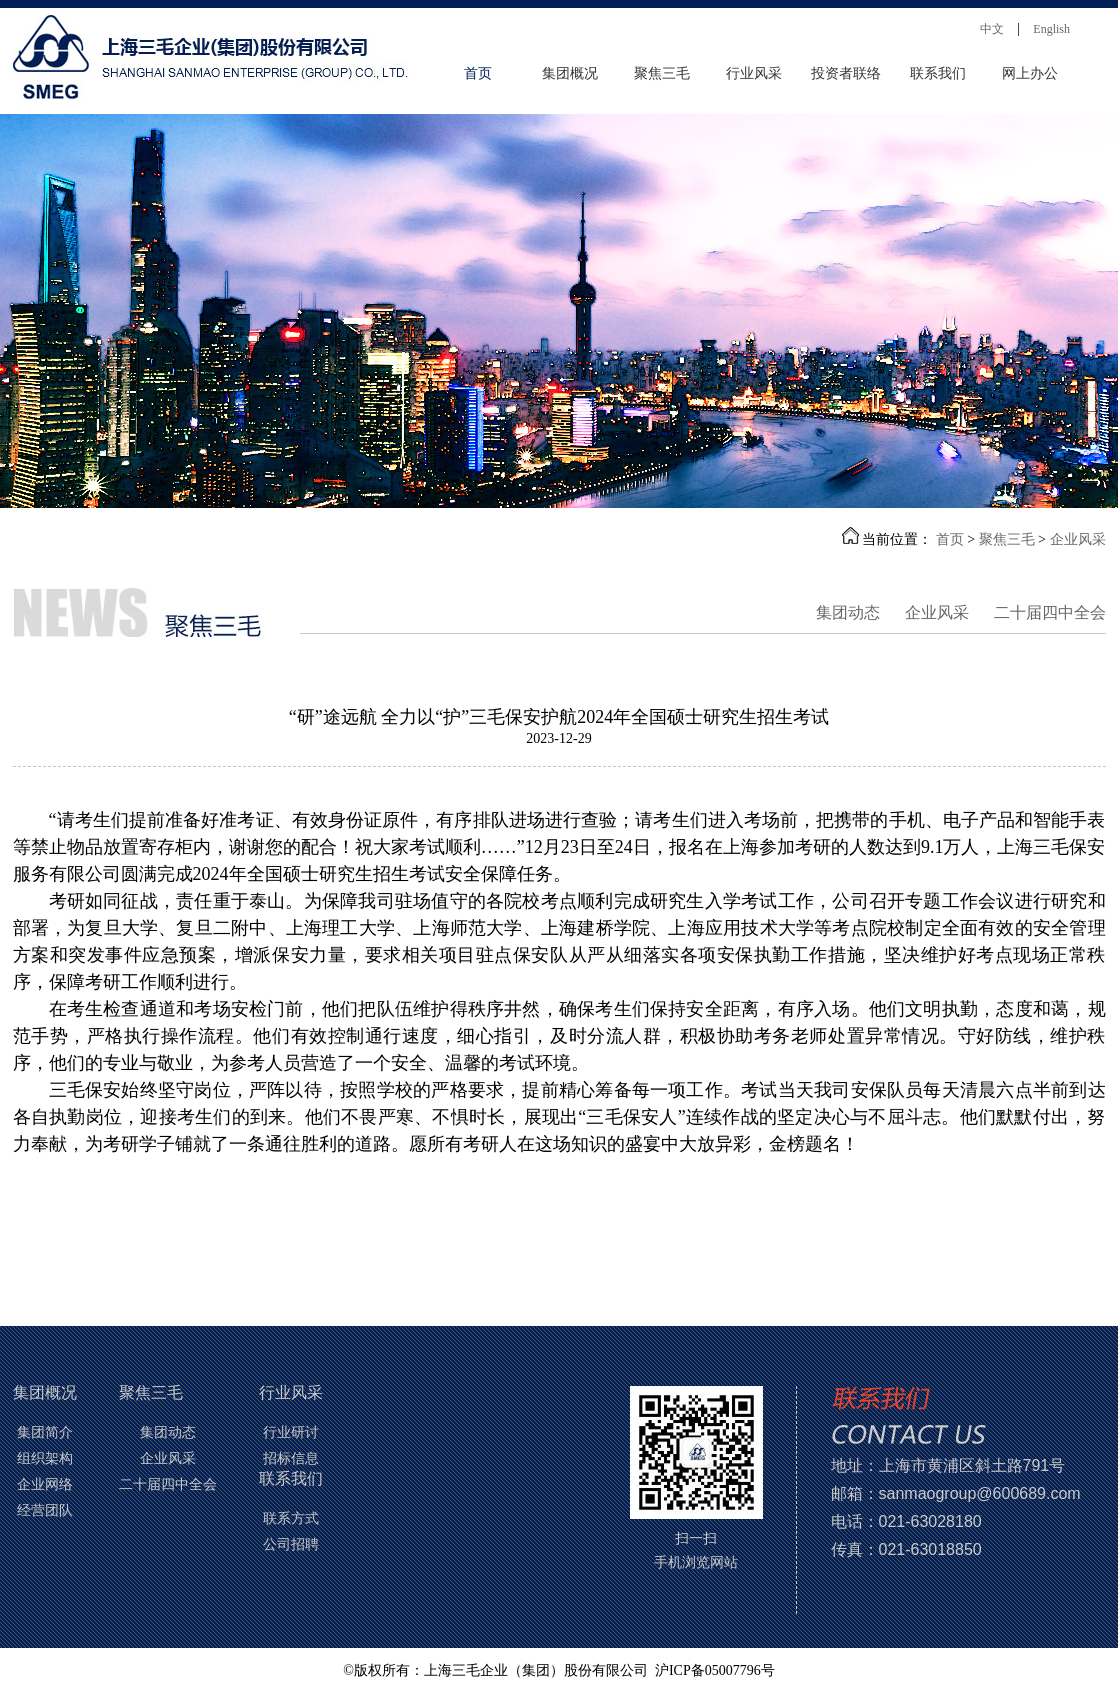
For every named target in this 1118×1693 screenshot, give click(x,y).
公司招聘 (291, 1544)
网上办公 (1030, 73)
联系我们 (938, 73)
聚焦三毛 (662, 73)
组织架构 (45, 1458)
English (1051, 29)
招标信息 (291, 1458)
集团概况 (570, 73)
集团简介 (45, 1432)
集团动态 (848, 613)
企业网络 (45, 1484)
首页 (478, 73)
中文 (992, 29)
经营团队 (45, 1510)
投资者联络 (846, 73)
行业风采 (754, 73)
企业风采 (1078, 539)
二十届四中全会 (1050, 613)
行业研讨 (291, 1432)
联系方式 (291, 1518)
